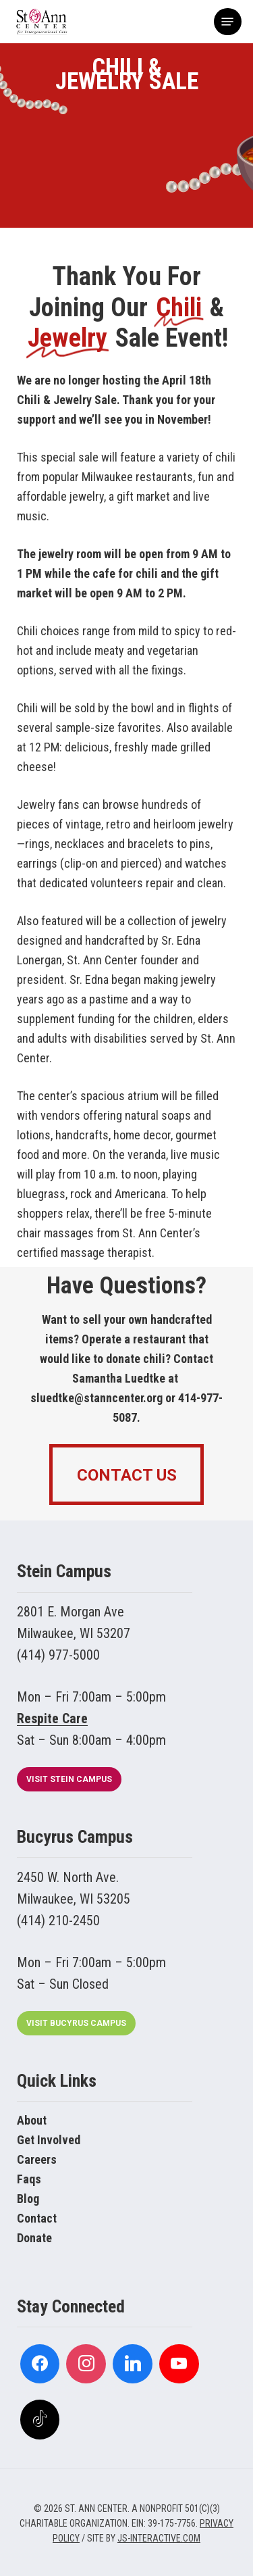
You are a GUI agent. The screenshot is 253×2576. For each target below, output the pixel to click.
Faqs (29, 2179)
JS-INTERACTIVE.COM (158, 2538)
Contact (37, 2218)
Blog (28, 2198)
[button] (227, 21)
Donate (34, 2238)
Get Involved (48, 2140)
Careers (37, 2159)
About (32, 2120)
